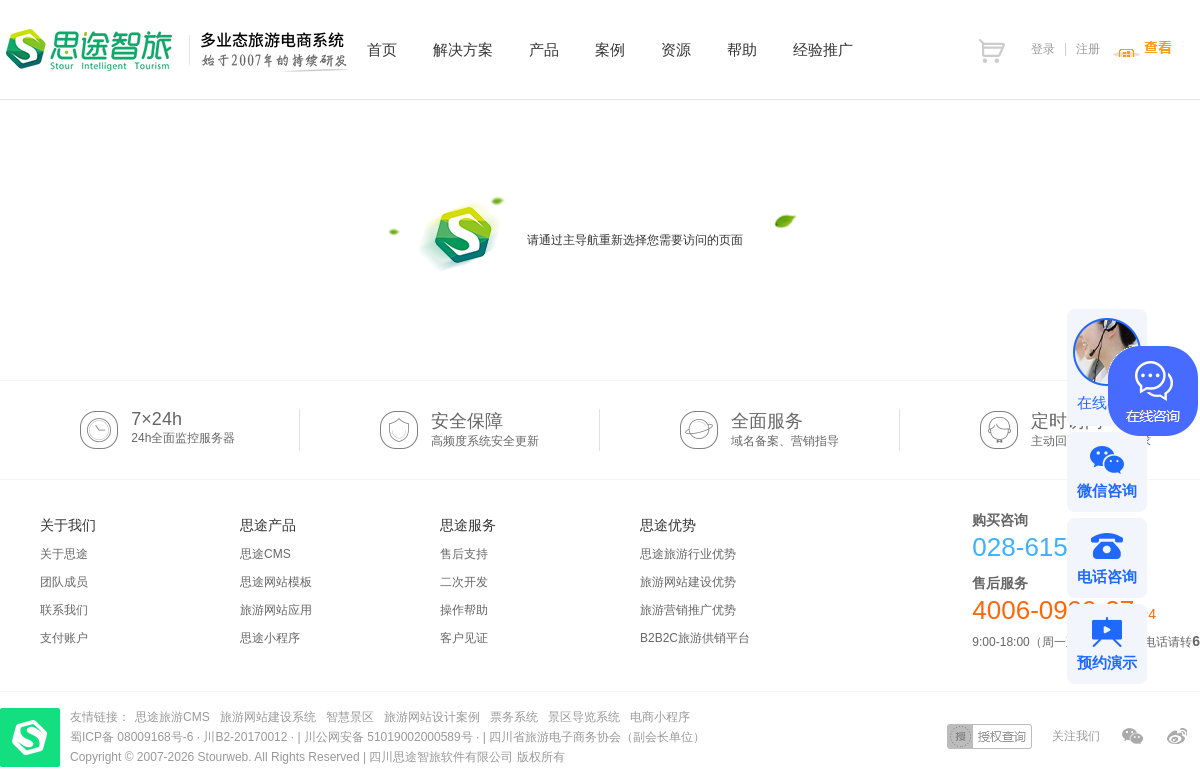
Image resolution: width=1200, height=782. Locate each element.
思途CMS (265, 554)
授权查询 (989, 736)
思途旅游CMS (172, 717)
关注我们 (1076, 736)
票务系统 (514, 717)
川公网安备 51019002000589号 (388, 737)
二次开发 (464, 582)
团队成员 (64, 582)
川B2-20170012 (246, 737)
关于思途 (64, 554)
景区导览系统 (584, 717)
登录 (1043, 49)
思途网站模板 (276, 582)
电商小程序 (660, 717)
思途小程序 (270, 638)
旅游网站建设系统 (268, 717)
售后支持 (464, 554)
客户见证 (464, 638)
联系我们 (64, 610)
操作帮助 (464, 610)
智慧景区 (350, 717)
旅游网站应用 (276, 610)
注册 (1088, 49)
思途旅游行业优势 (688, 554)
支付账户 (64, 638)
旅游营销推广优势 (688, 610)
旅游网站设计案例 (432, 717)
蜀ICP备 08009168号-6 (133, 737)
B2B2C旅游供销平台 (695, 638)
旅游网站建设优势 (688, 582)
